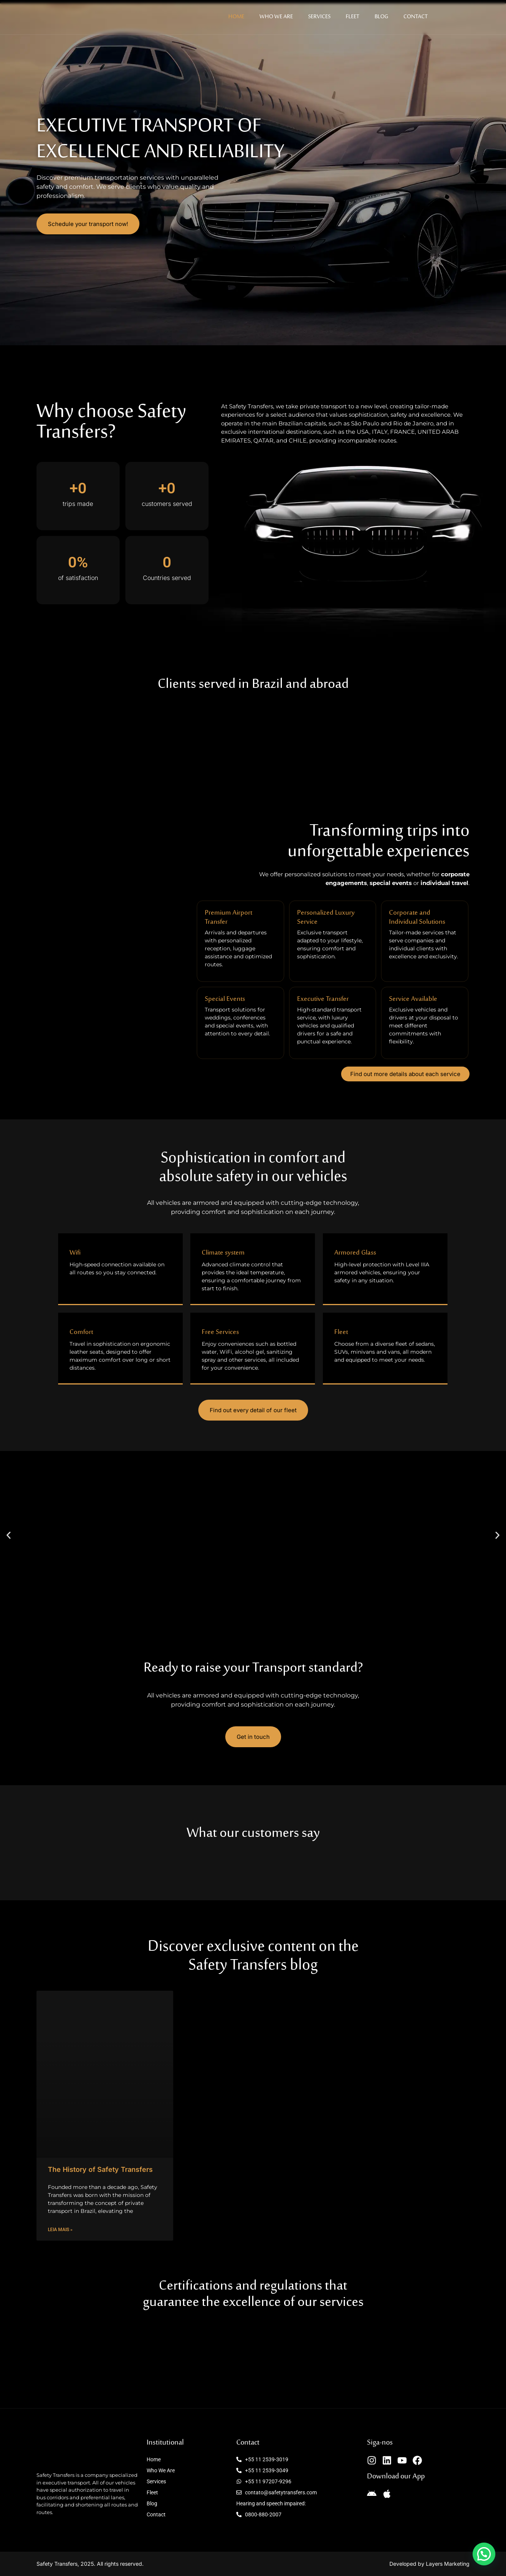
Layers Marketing (448, 2563)
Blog (381, 17)
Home (236, 17)
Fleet (352, 17)
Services (319, 17)
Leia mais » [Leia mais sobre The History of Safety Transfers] (60, 2229)
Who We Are (276, 17)
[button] (8, 1535)
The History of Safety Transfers (100, 2169)
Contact (415, 17)
